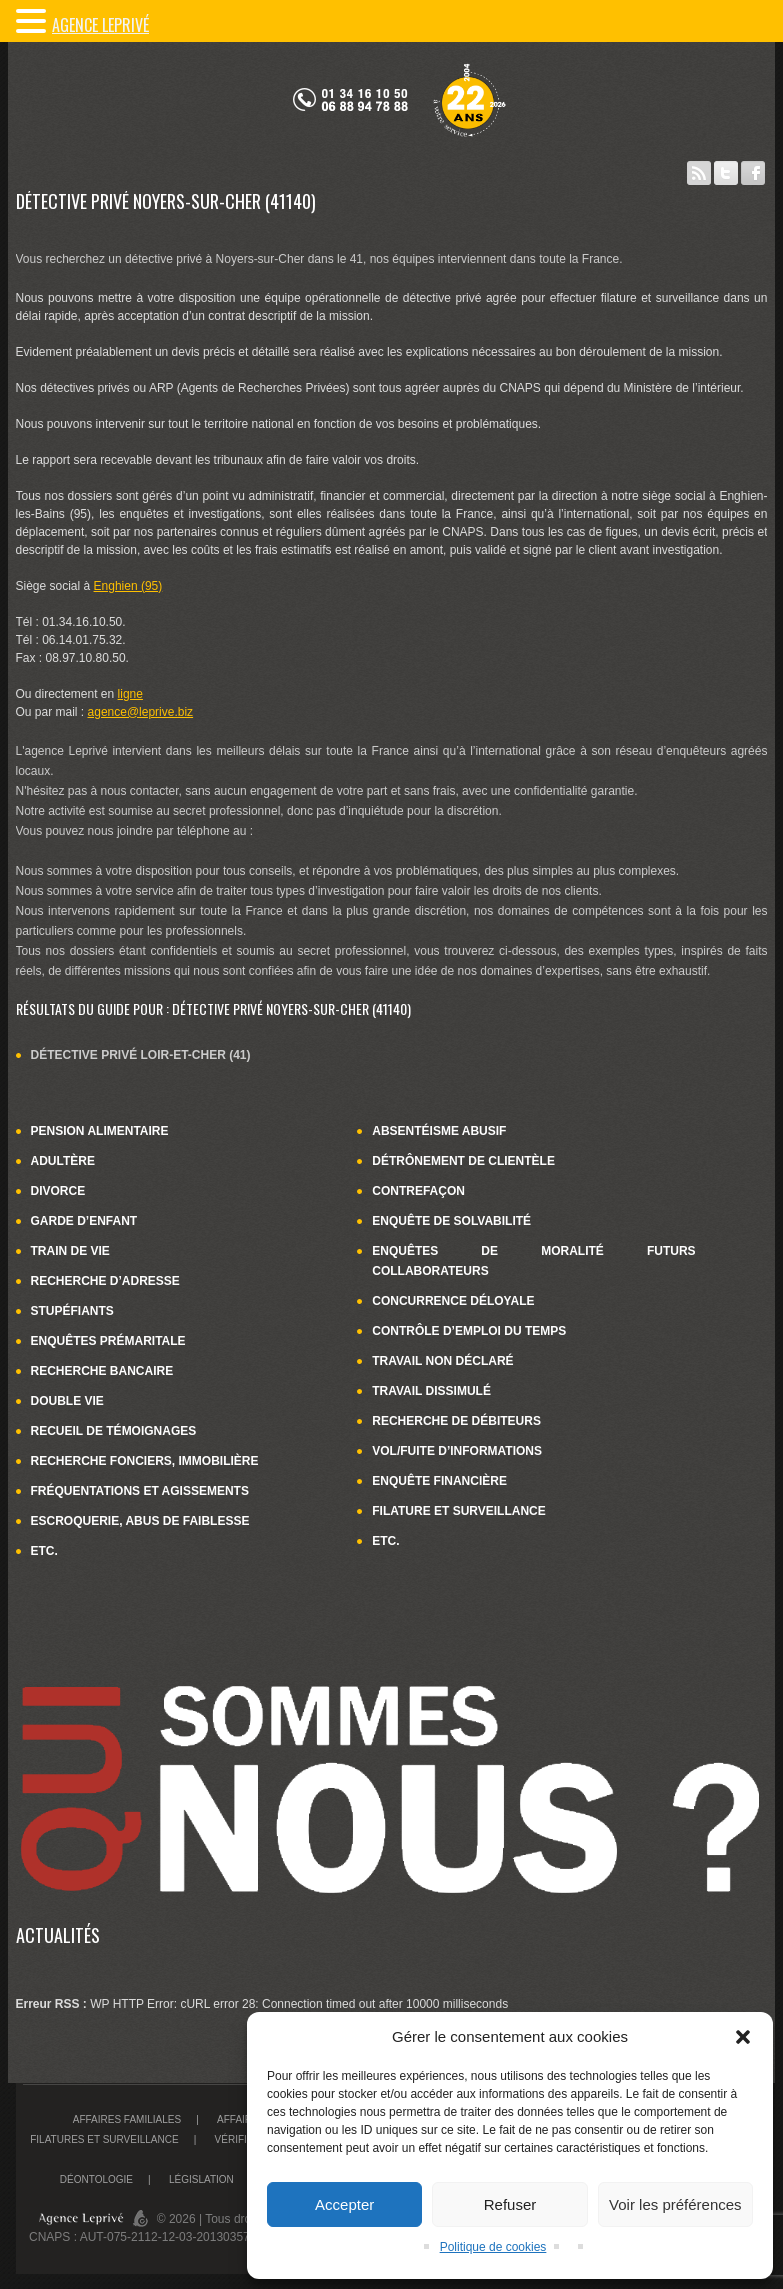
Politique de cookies (493, 2247)
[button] (743, 2037)
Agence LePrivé (100, 25)
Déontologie (96, 2179)
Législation (201, 2179)
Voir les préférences (675, 2204)
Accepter (344, 2204)
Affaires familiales (127, 2119)
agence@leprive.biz (141, 712)
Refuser (510, 2204)
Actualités (58, 1935)
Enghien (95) (128, 586)
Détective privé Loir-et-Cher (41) (141, 1055)
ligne (130, 694)
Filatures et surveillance (104, 2139)
